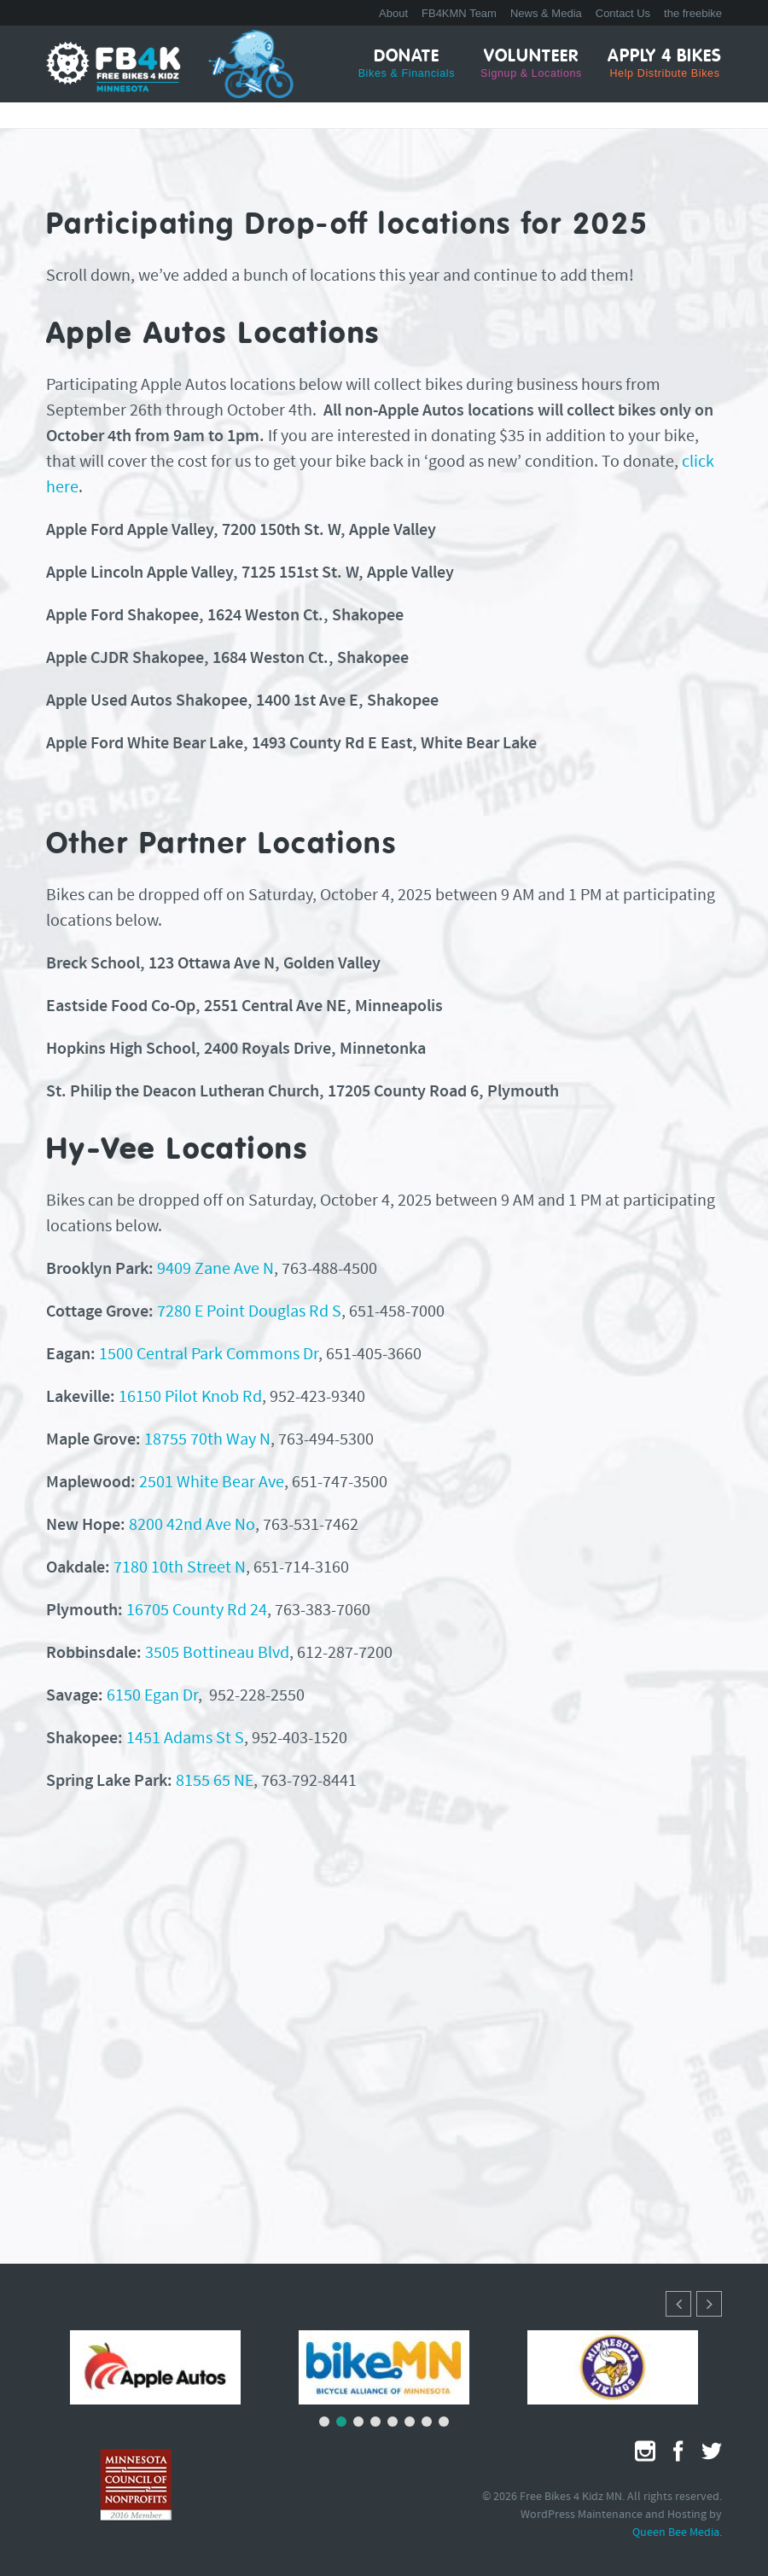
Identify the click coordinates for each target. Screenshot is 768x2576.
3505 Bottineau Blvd (217, 1653)
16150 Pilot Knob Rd (190, 1397)
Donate (406, 64)
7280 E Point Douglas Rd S (249, 1312)
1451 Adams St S (185, 1738)
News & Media (546, 13)
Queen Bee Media (675, 2533)
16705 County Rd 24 (196, 1610)
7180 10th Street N (179, 1568)
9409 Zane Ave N (215, 1269)
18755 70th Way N (207, 1440)
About (393, 13)
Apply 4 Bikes (665, 64)
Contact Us (623, 13)
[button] (709, 2304)
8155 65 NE (214, 1781)
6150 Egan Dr (152, 1696)
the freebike (693, 13)
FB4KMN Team (459, 13)
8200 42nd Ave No (192, 1525)
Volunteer (531, 64)
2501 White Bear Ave (211, 1483)
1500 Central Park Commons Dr (208, 1355)
